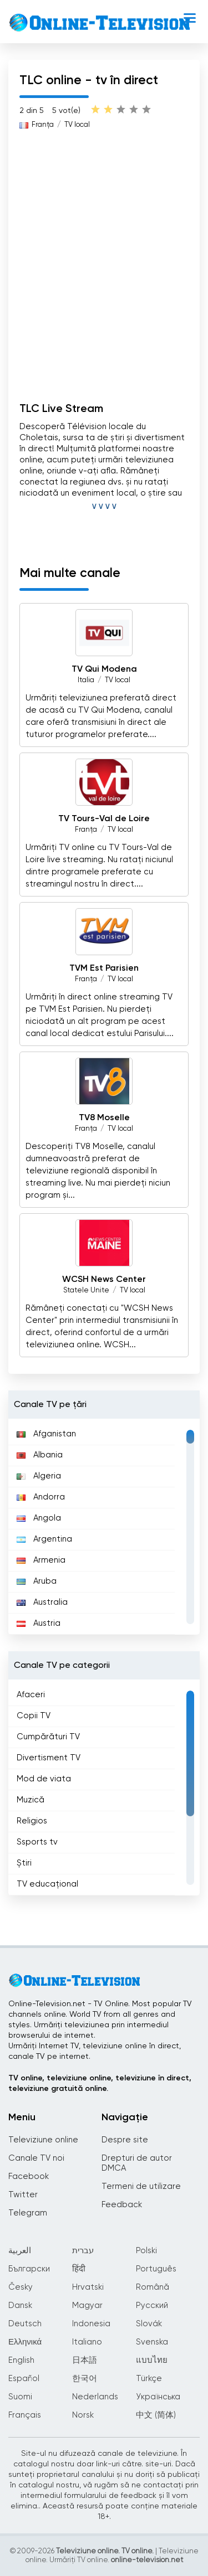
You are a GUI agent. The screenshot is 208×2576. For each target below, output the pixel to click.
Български (29, 2269)
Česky (20, 2287)
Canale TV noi (36, 2158)
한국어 (84, 2378)
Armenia (41, 1560)
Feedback (122, 2205)
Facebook (28, 2176)
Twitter (23, 2195)
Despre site (125, 2140)
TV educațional (47, 1884)
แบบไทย (152, 2360)
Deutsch (25, 2324)
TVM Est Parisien (104, 968)
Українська (158, 2397)
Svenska (152, 2342)
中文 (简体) (156, 2415)
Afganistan (46, 1434)
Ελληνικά (25, 2342)
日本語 (84, 2360)
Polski (146, 2251)
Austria (38, 1623)
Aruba (37, 1581)
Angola (39, 1518)
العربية (19, 2251)
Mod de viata (44, 1779)
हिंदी (78, 2269)
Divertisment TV (48, 1758)
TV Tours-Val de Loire (104, 819)
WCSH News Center (104, 1279)
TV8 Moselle (104, 1118)
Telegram (27, 2213)
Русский (152, 2305)
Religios (32, 1821)
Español (23, 2378)
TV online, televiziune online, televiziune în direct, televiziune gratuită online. (99, 2083)
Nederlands (95, 2397)
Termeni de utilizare (141, 2186)
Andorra (41, 1497)
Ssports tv (37, 1842)
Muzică (30, 1800)
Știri (24, 1863)
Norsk (83, 2415)
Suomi (20, 2397)
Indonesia (91, 2324)
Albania (40, 1455)
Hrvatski (88, 2287)
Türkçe (149, 2378)
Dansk (20, 2305)
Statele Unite (86, 1290)
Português (156, 2269)
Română (152, 2287)
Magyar (87, 2305)
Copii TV (33, 1716)
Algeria (39, 1476)
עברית (83, 2251)
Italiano (87, 2342)
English (21, 2360)
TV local (77, 124)
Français (24, 2415)
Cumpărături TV (48, 1737)
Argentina (44, 1539)
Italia (86, 680)
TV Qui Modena (104, 669)
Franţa (43, 124)
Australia (42, 1602)
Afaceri (31, 1695)
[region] (104, 1527)
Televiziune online (43, 2140)
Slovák (149, 2324)
